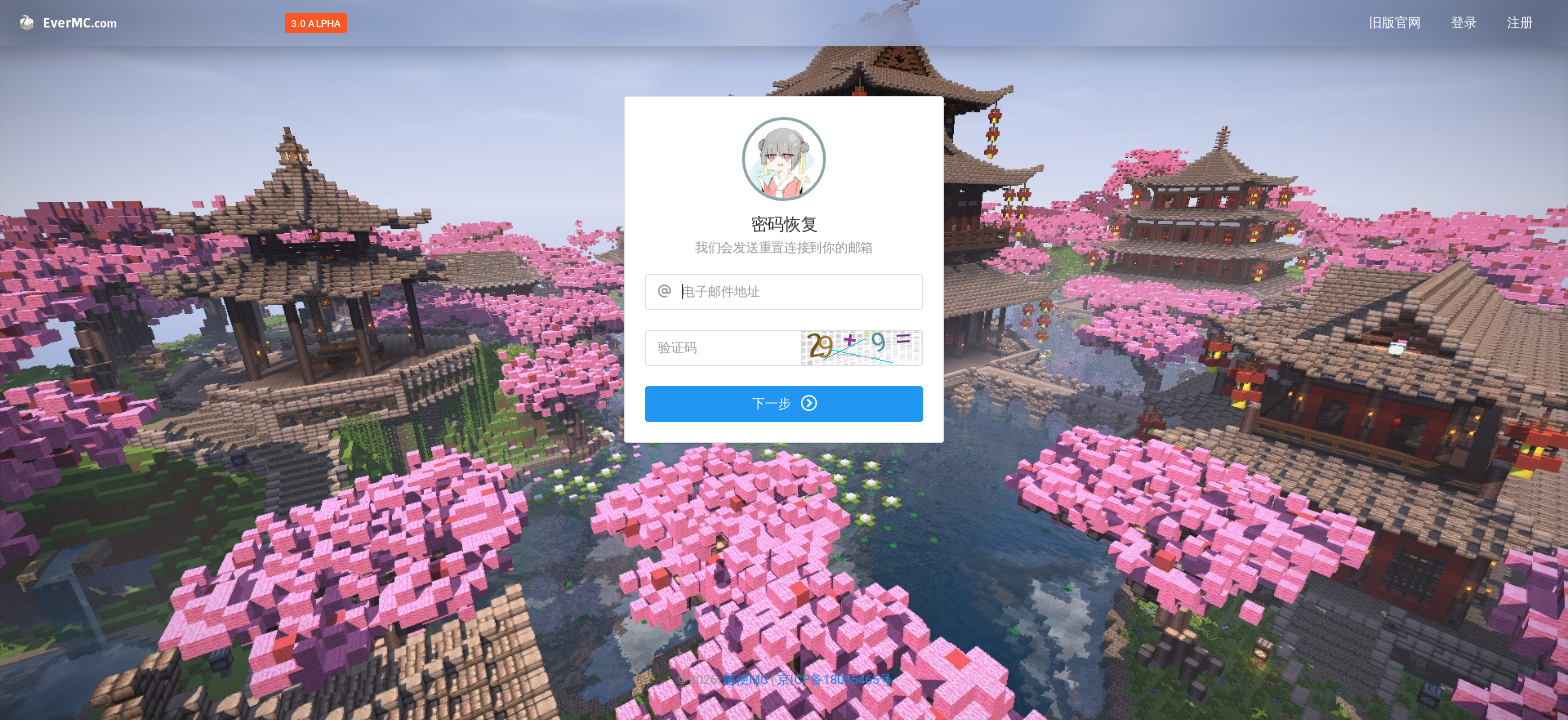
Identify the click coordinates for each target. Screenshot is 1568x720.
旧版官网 (1395, 22)
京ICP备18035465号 (834, 679)
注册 (1520, 22)
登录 (1464, 22)
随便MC (745, 679)
